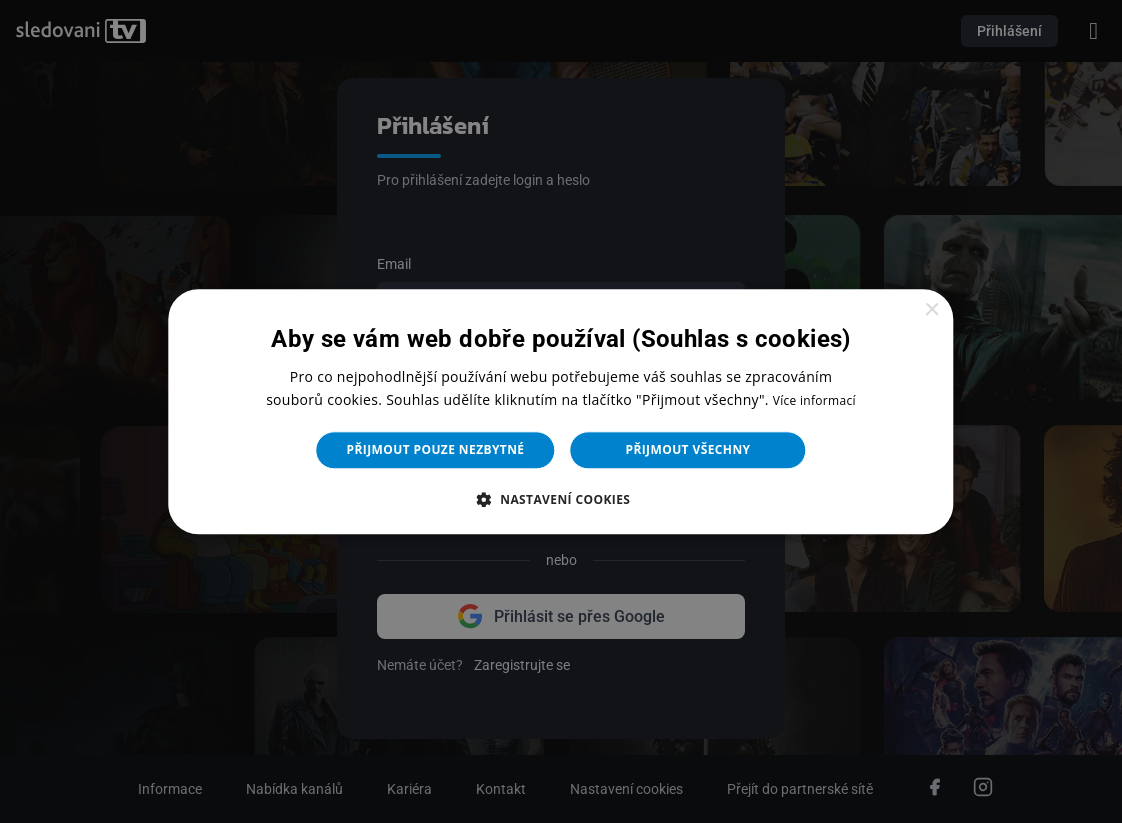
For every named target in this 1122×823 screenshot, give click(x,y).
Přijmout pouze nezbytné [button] (436, 449)
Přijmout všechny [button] (687, 449)
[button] (561, 499)
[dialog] (561, 411)
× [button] (931, 310)
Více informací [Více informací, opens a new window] (814, 400)
